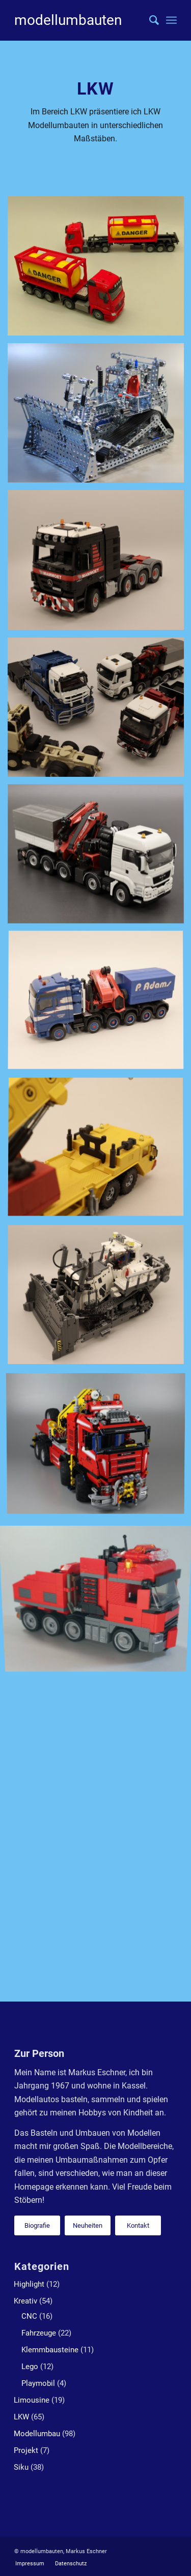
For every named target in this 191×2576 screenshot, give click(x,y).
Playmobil (38, 2383)
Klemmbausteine (49, 2349)
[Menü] (171, 20)
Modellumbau (37, 2433)
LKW (21, 2416)
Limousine (31, 2400)
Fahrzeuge (38, 2333)
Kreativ (25, 2301)
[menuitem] (149, 20)
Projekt (26, 2450)
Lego (29, 2366)
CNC (29, 2316)
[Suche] (149, 20)
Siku (21, 2467)
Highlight (29, 2284)
